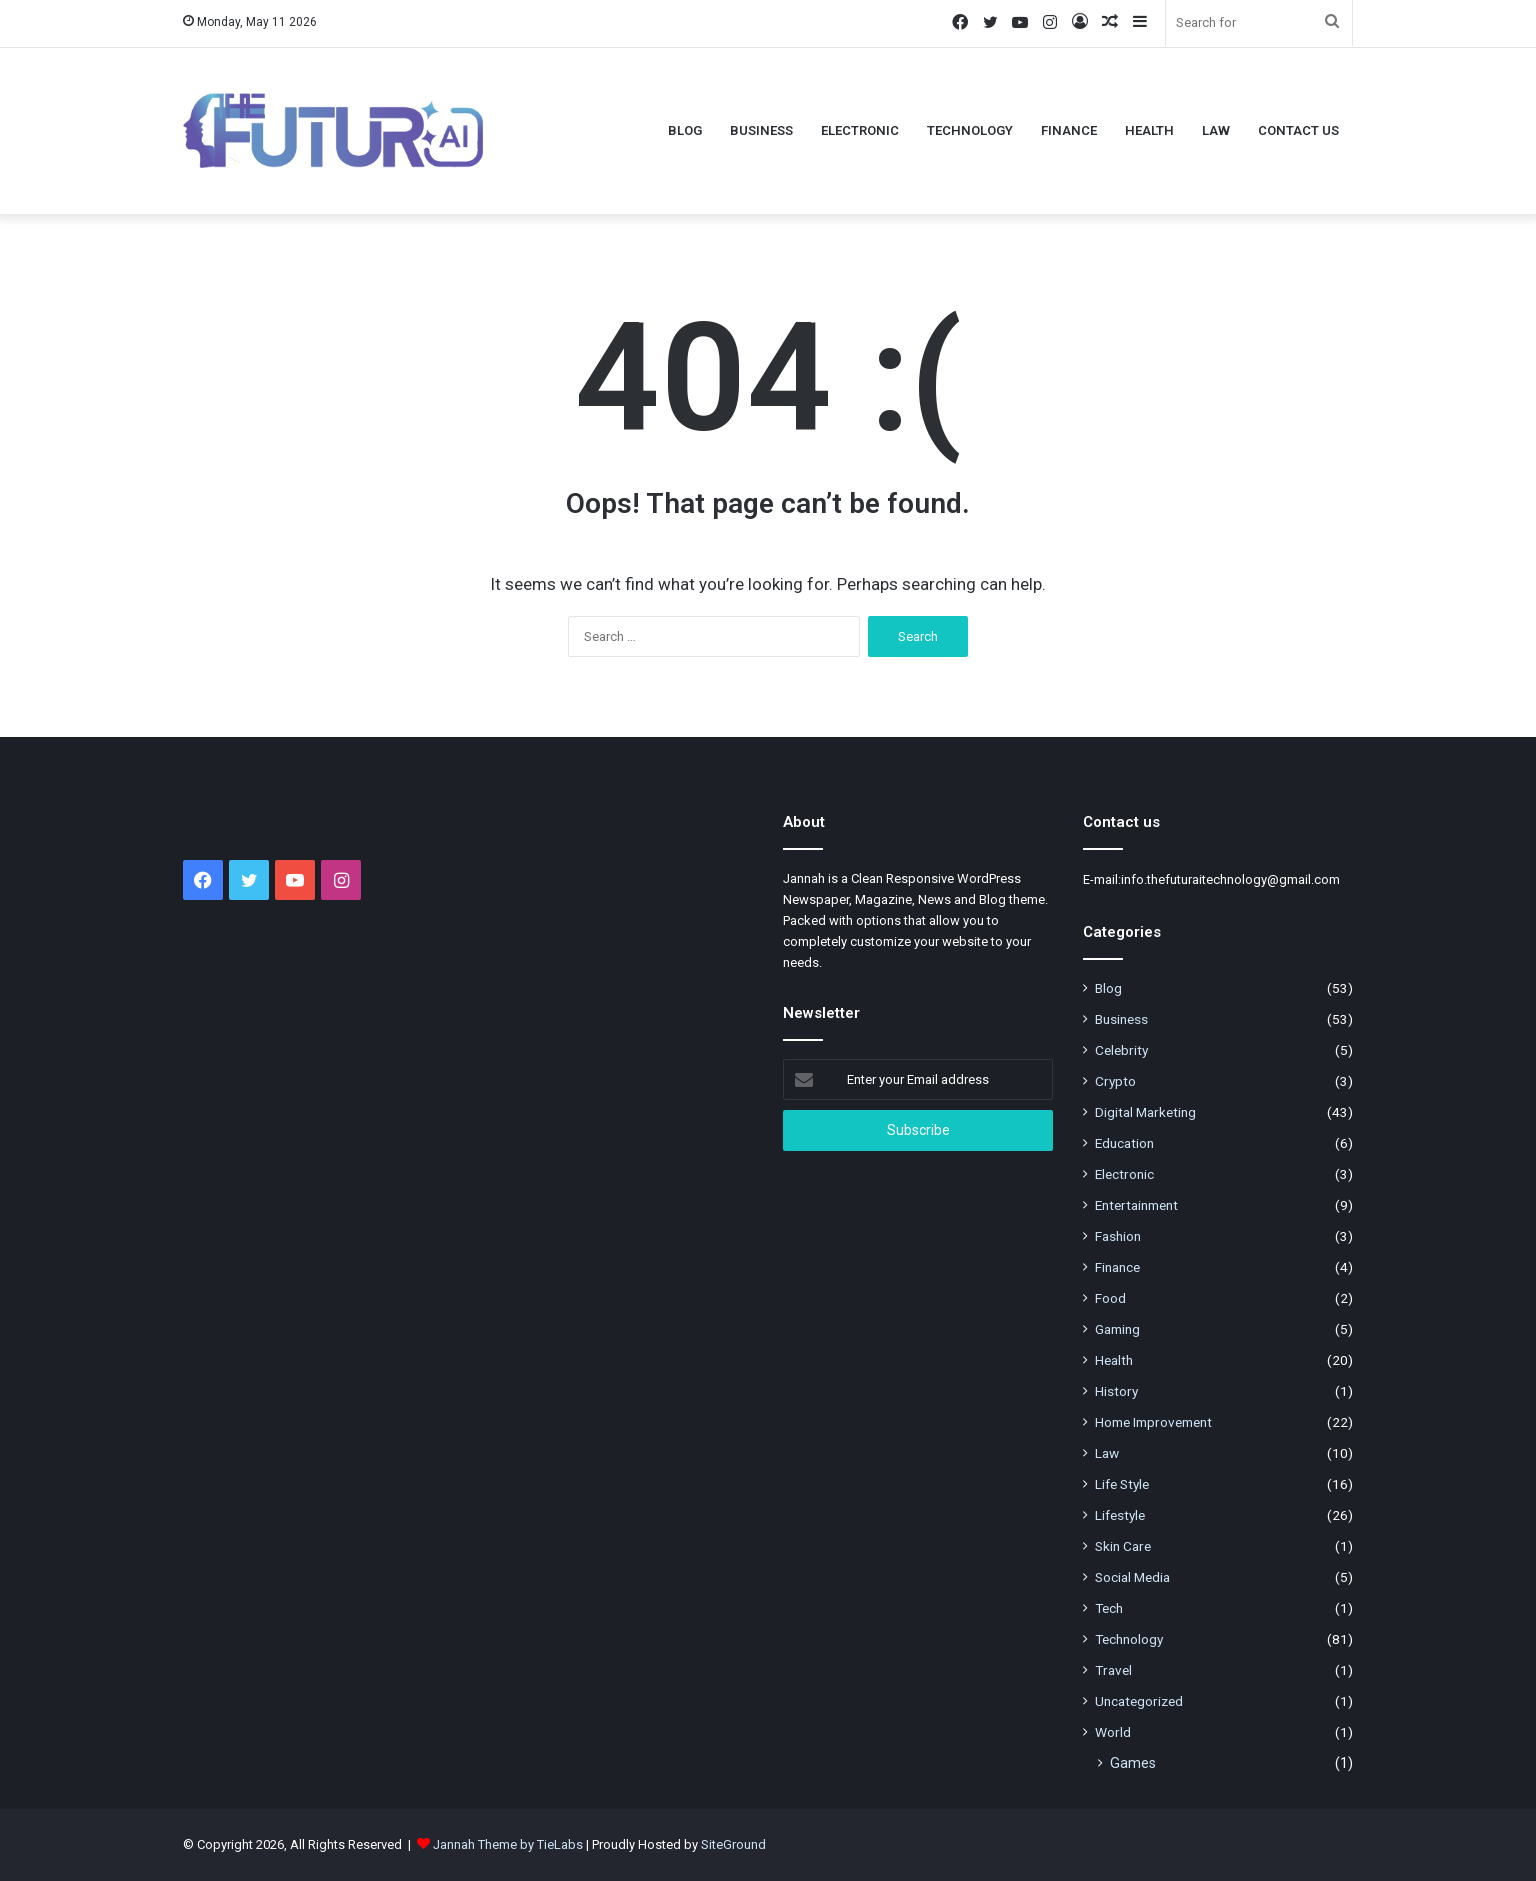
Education (1124, 1143)
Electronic (860, 130)
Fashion (1118, 1236)
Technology (970, 130)
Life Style (1122, 1484)
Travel (1113, 1670)
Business (761, 130)
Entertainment (1136, 1205)
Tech (1109, 1608)
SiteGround (733, 1844)
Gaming (1117, 1329)
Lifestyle (1120, 1515)
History (1116, 1391)
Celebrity (1121, 1050)
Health (1149, 130)
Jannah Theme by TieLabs (508, 1844)
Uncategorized (1139, 1701)
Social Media (1132, 1577)
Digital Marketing (1145, 1112)
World (1113, 1732)
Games (1133, 1763)
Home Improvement (1153, 1422)
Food (1110, 1298)
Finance (1069, 130)
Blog (685, 130)
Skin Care (1123, 1546)
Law (1216, 130)
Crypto (1115, 1081)
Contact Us (1298, 130)
